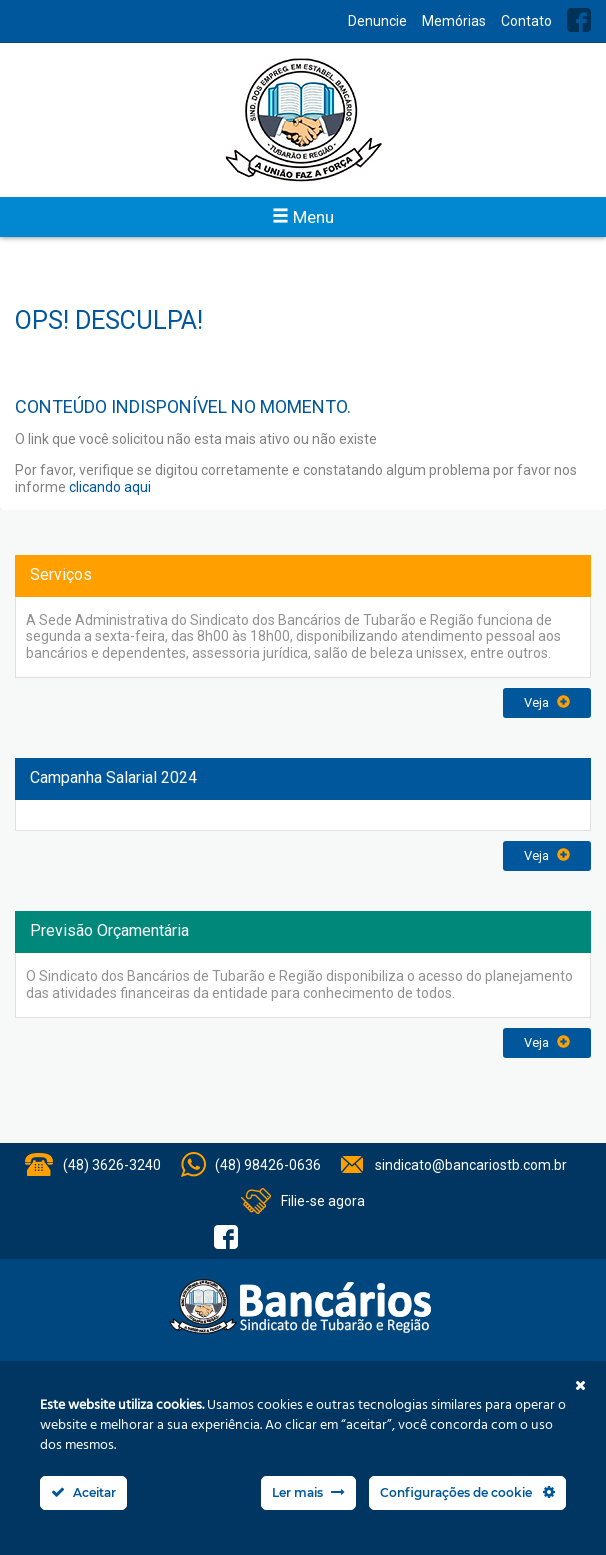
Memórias (454, 21)
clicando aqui (110, 487)
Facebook (579, 20)
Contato (526, 21)
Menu (303, 217)
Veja (547, 702)
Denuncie (377, 21)
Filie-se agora (323, 1201)
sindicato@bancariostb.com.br (471, 1165)
